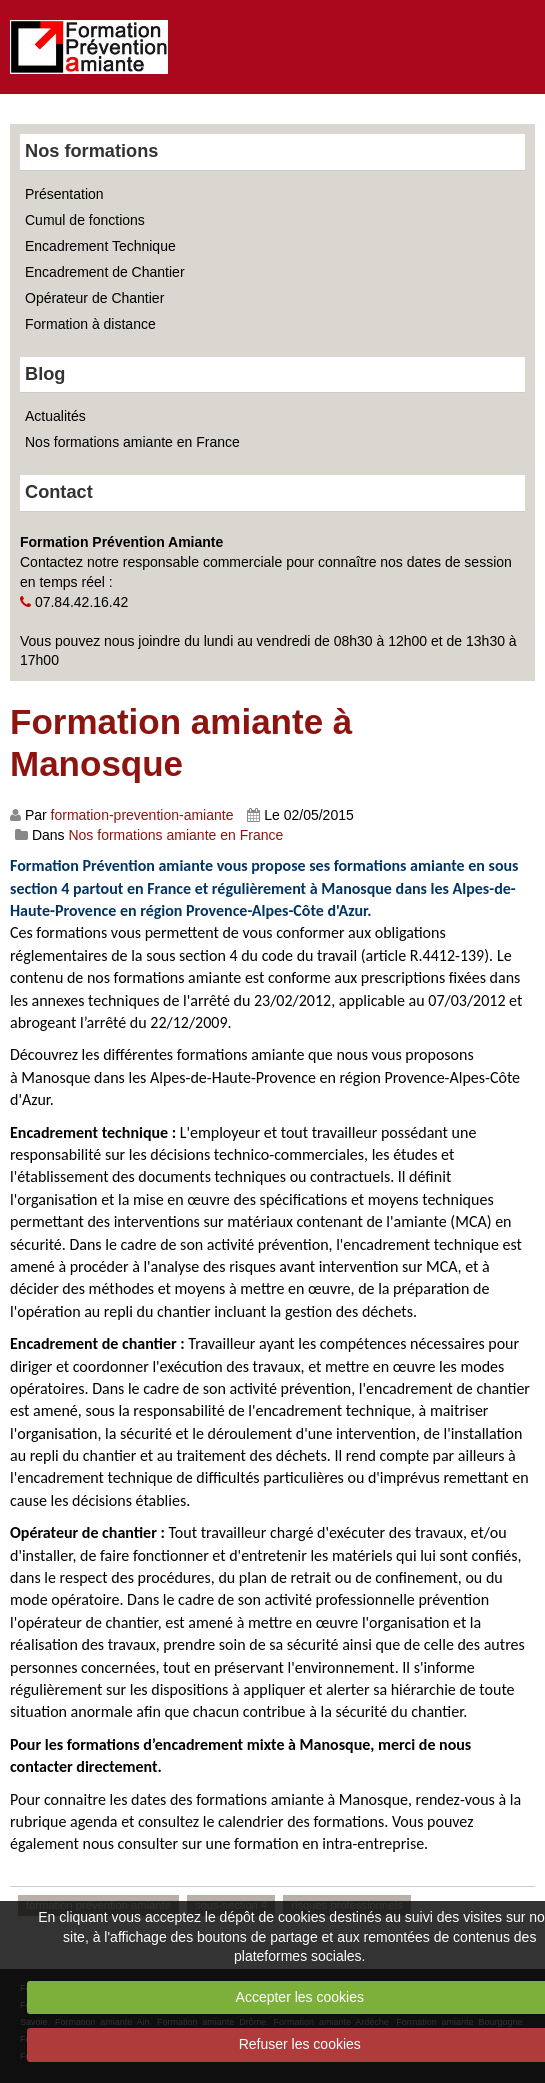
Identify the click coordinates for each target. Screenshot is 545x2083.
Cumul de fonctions (85, 220)
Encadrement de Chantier (105, 272)
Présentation (64, 194)
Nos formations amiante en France (132, 442)
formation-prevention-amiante (142, 815)
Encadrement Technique (100, 246)
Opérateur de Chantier (94, 298)
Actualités (55, 416)
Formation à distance (90, 324)
